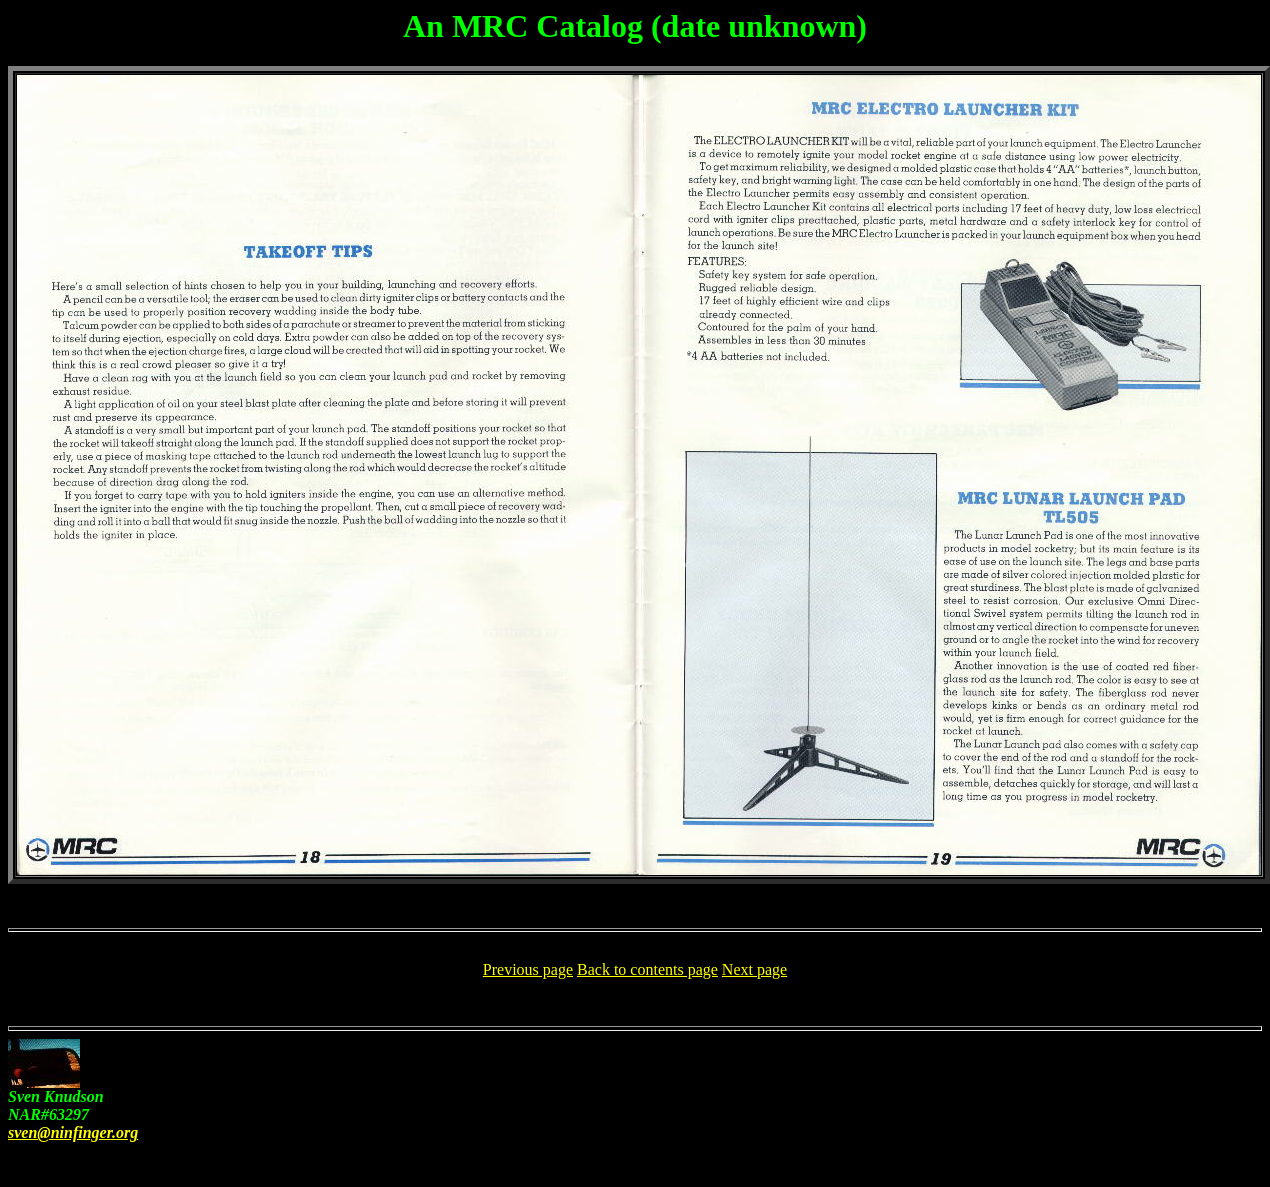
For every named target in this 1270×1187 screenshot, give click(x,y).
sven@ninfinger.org (73, 1132)
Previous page (528, 969)
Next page (754, 969)
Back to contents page (647, 969)
